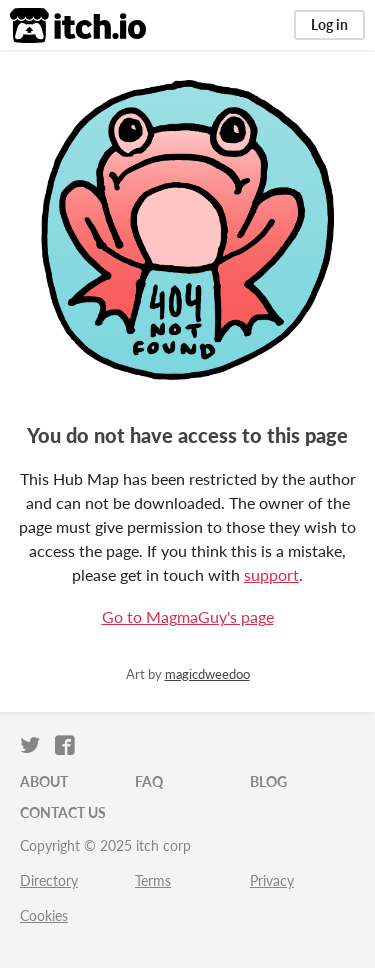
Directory (49, 880)
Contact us (63, 812)
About (44, 781)
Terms (153, 880)
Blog (268, 781)
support (271, 574)
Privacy (272, 880)
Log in (329, 24)
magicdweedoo (207, 674)
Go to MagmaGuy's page (188, 616)
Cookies (44, 915)
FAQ (149, 781)
